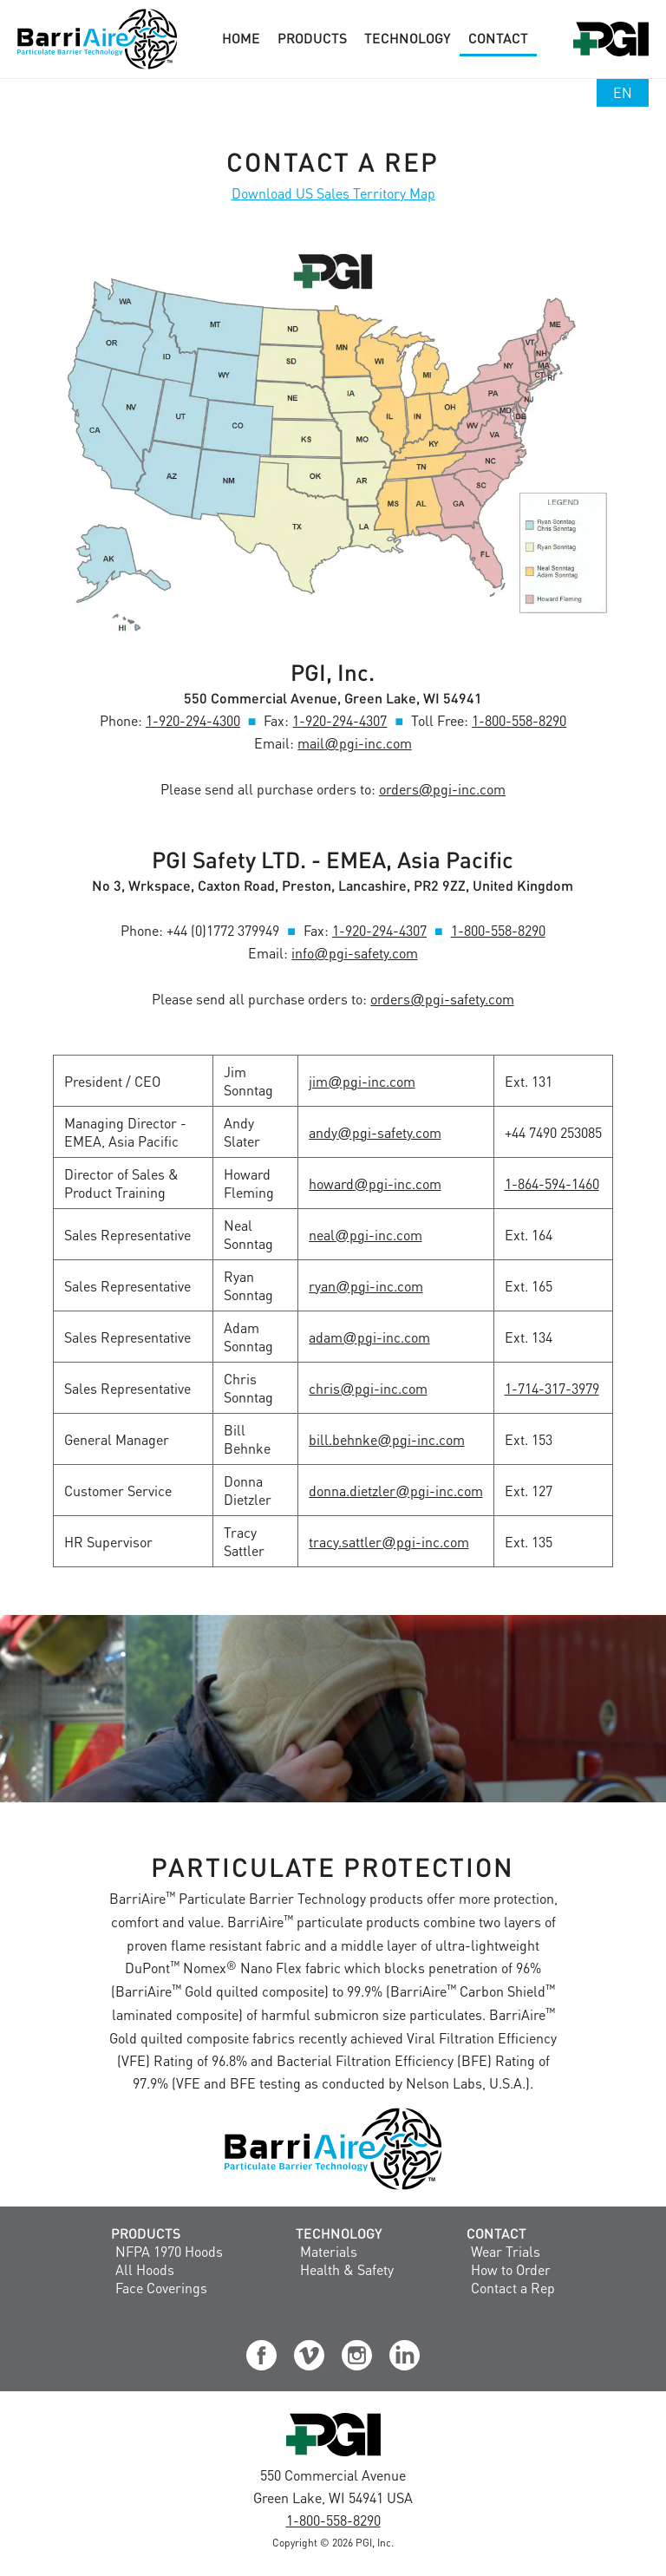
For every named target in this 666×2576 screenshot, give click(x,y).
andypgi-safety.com (375, 1132)
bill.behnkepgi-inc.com (386, 1439)
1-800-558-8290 (519, 720)
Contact (496, 2233)
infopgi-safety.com (354, 953)
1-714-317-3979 (552, 1388)
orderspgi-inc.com (442, 789)
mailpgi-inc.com (354, 743)
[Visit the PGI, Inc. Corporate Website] (333, 2455)
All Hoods (144, 2269)
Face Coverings (161, 2288)
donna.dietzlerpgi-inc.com (395, 1490)
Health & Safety (347, 2269)
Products (145, 2233)
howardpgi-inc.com (375, 1183)
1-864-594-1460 (552, 1183)
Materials (328, 2251)
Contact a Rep (513, 2288)
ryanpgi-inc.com (365, 1286)
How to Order (511, 2269)
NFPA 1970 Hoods (169, 2251)
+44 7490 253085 (553, 1132)
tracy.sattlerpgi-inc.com (388, 1542)
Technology (339, 2233)
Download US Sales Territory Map (333, 193)
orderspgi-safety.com (441, 999)
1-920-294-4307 (339, 720)
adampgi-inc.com (369, 1337)
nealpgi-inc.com (365, 1235)
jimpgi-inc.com (362, 1081)
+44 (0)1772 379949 (222, 930)
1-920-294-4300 (193, 720)
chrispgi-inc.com (368, 1388)
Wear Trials (505, 2251)
